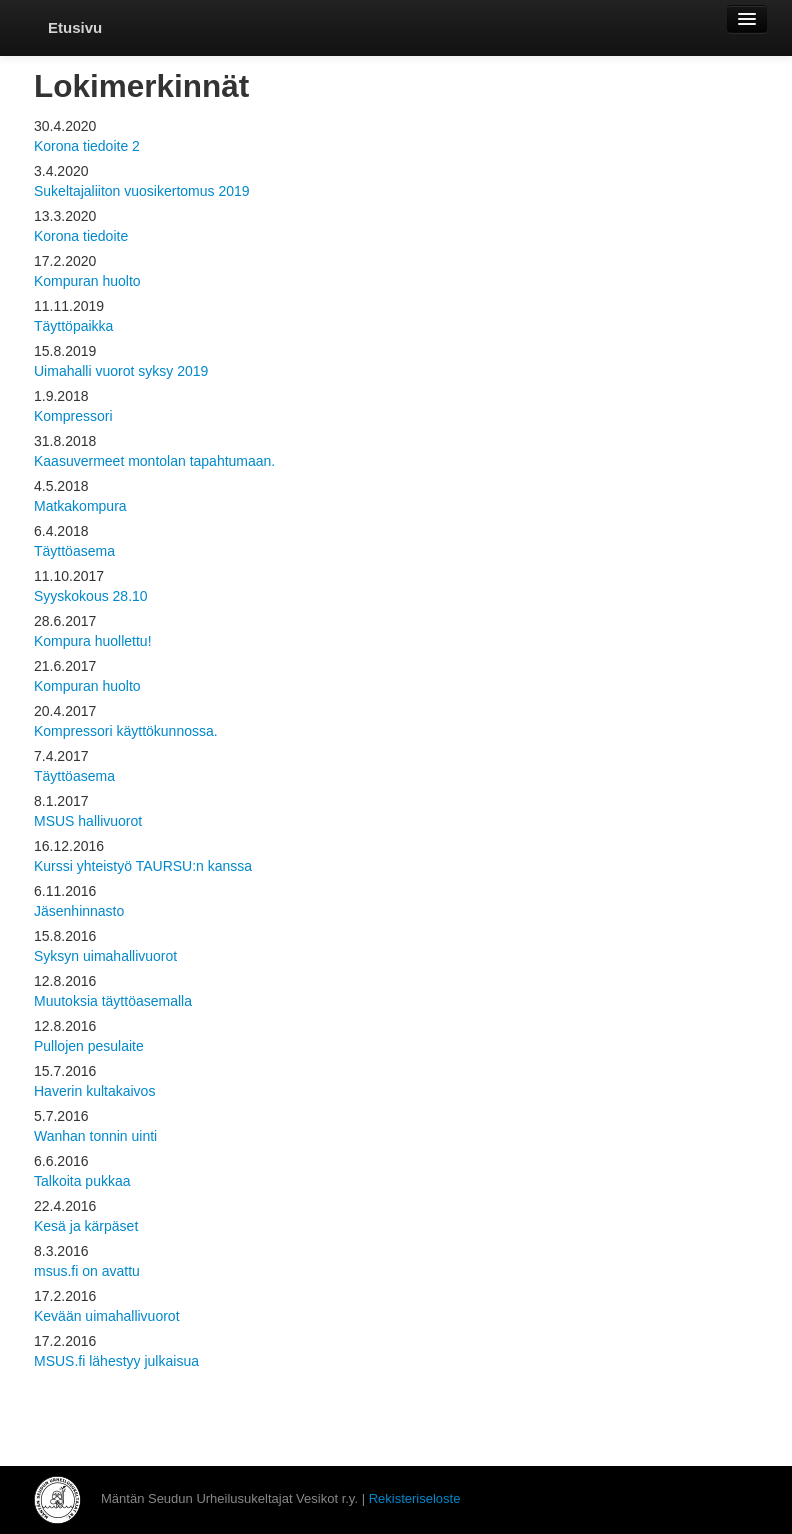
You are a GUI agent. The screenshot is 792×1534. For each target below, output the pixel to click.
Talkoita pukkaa (82, 1181)
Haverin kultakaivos (94, 1091)
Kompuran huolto (87, 281)
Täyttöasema (74, 551)
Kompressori (73, 416)
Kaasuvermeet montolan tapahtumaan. (154, 461)
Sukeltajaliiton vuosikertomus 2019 (142, 191)
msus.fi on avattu (87, 1271)
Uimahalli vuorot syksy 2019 (121, 371)
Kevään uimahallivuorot (107, 1316)
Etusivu (75, 27)
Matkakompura (80, 506)
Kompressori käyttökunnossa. (126, 731)
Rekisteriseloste (415, 1498)
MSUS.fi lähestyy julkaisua (116, 1361)
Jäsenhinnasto (79, 911)
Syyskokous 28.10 (91, 596)
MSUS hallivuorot (88, 821)
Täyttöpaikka (73, 326)
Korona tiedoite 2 (87, 146)
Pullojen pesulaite (89, 1046)
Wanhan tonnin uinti (95, 1136)
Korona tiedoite (81, 236)
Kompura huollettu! (93, 641)
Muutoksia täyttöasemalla (113, 1001)
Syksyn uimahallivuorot (105, 956)
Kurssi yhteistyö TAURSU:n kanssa (143, 866)
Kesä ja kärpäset (86, 1226)
